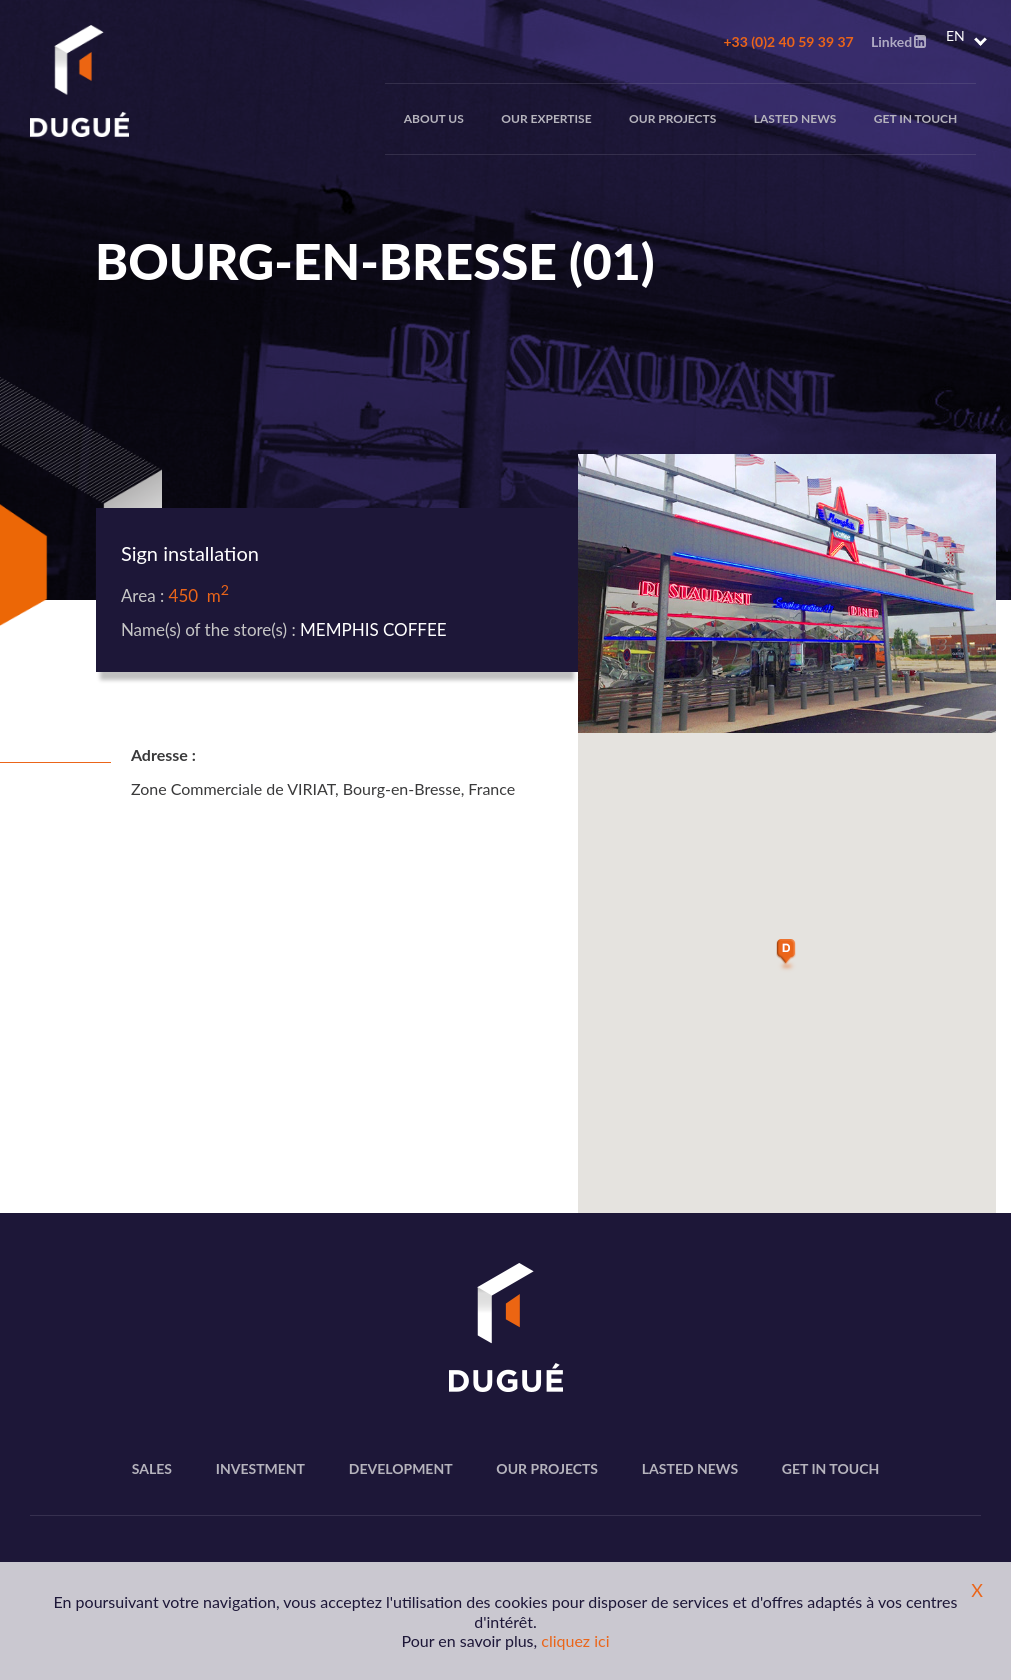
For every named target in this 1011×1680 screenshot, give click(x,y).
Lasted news (795, 118)
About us (434, 118)
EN (955, 35)
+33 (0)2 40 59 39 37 (788, 41)
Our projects (672, 118)
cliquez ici (575, 1640)
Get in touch (915, 118)
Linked (898, 41)
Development (401, 1468)
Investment (260, 1468)
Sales (152, 1468)
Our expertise (546, 118)
